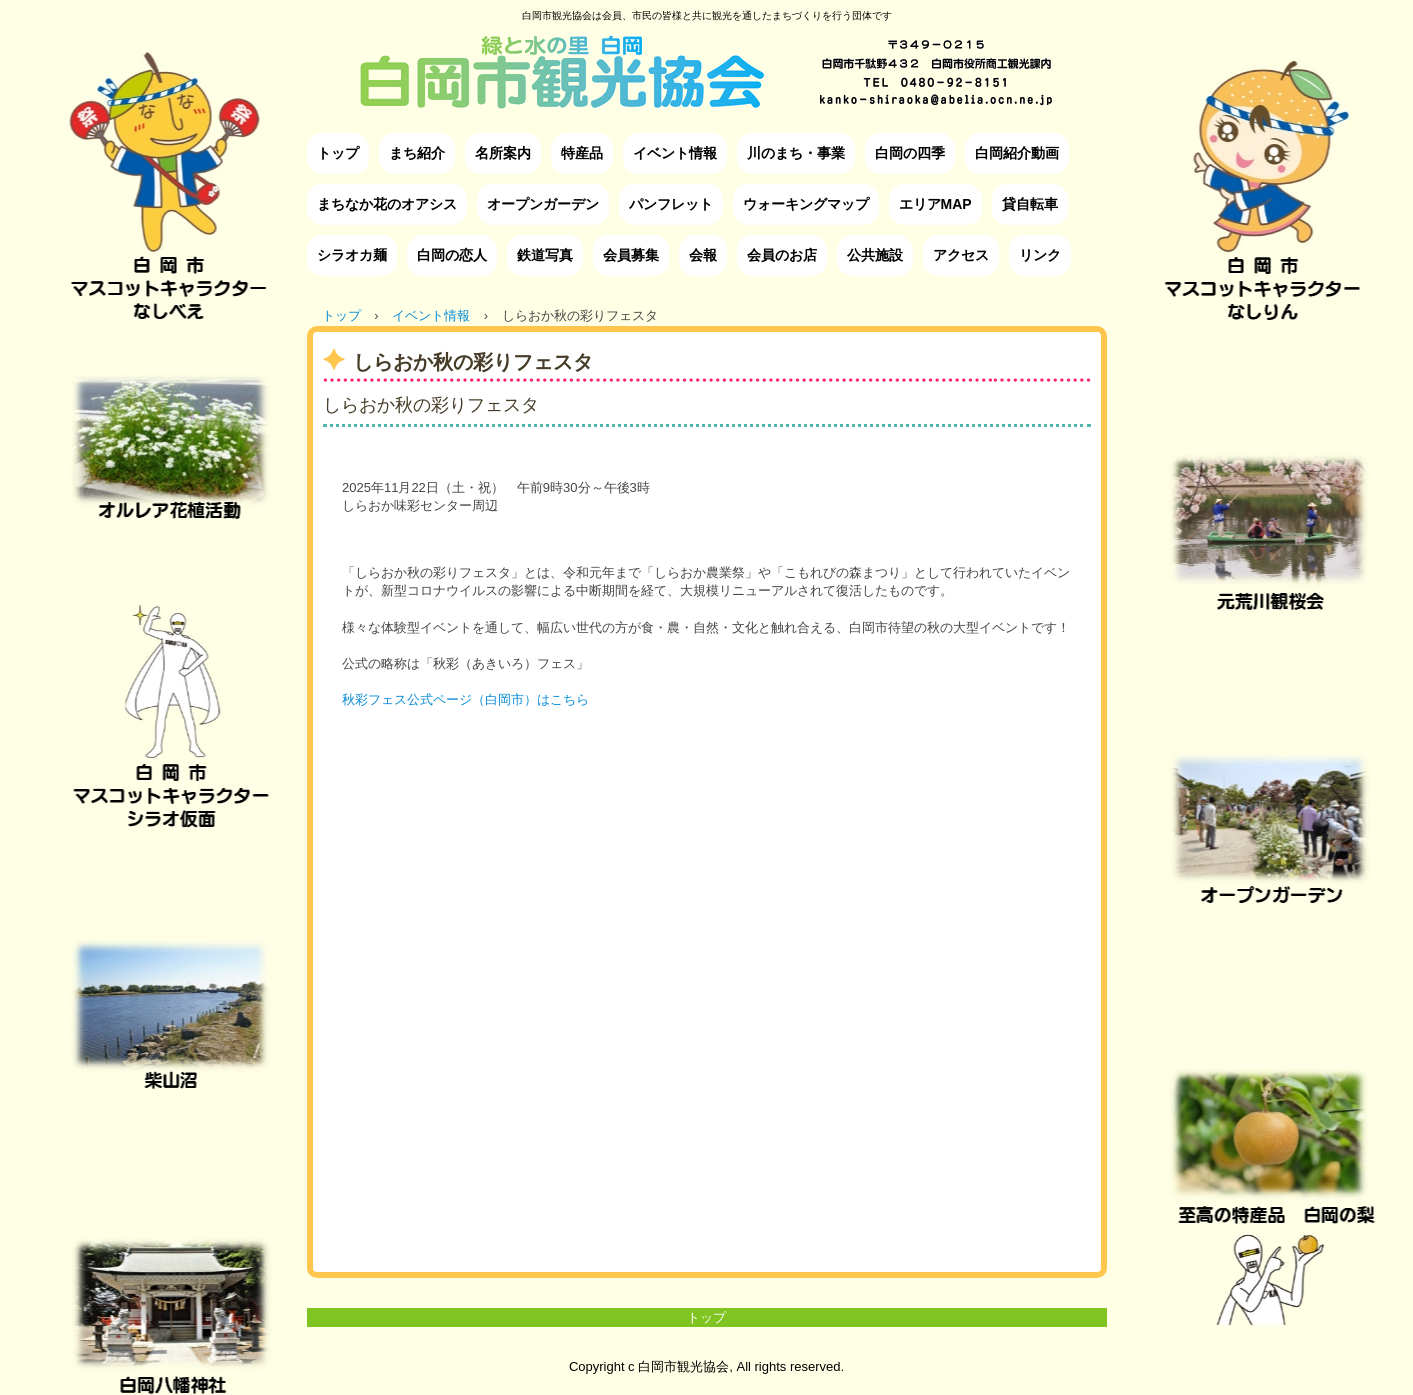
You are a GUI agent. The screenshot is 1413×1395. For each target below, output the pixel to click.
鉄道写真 (545, 255)
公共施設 (875, 255)
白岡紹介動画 (1017, 153)
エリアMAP (935, 204)
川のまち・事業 (796, 153)
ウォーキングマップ (806, 204)
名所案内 (503, 153)
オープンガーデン (543, 204)
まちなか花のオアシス (387, 204)
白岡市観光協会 (706, 56)
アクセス (961, 255)
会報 (703, 255)
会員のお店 (782, 255)
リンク (1040, 255)
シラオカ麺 (352, 255)
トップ (338, 153)
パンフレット (671, 204)
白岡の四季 (910, 153)
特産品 (582, 153)
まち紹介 (417, 153)
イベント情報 (675, 153)
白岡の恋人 (452, 255)
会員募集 (631, 255)
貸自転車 (1030, 204)
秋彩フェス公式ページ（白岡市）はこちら (465, 699)
